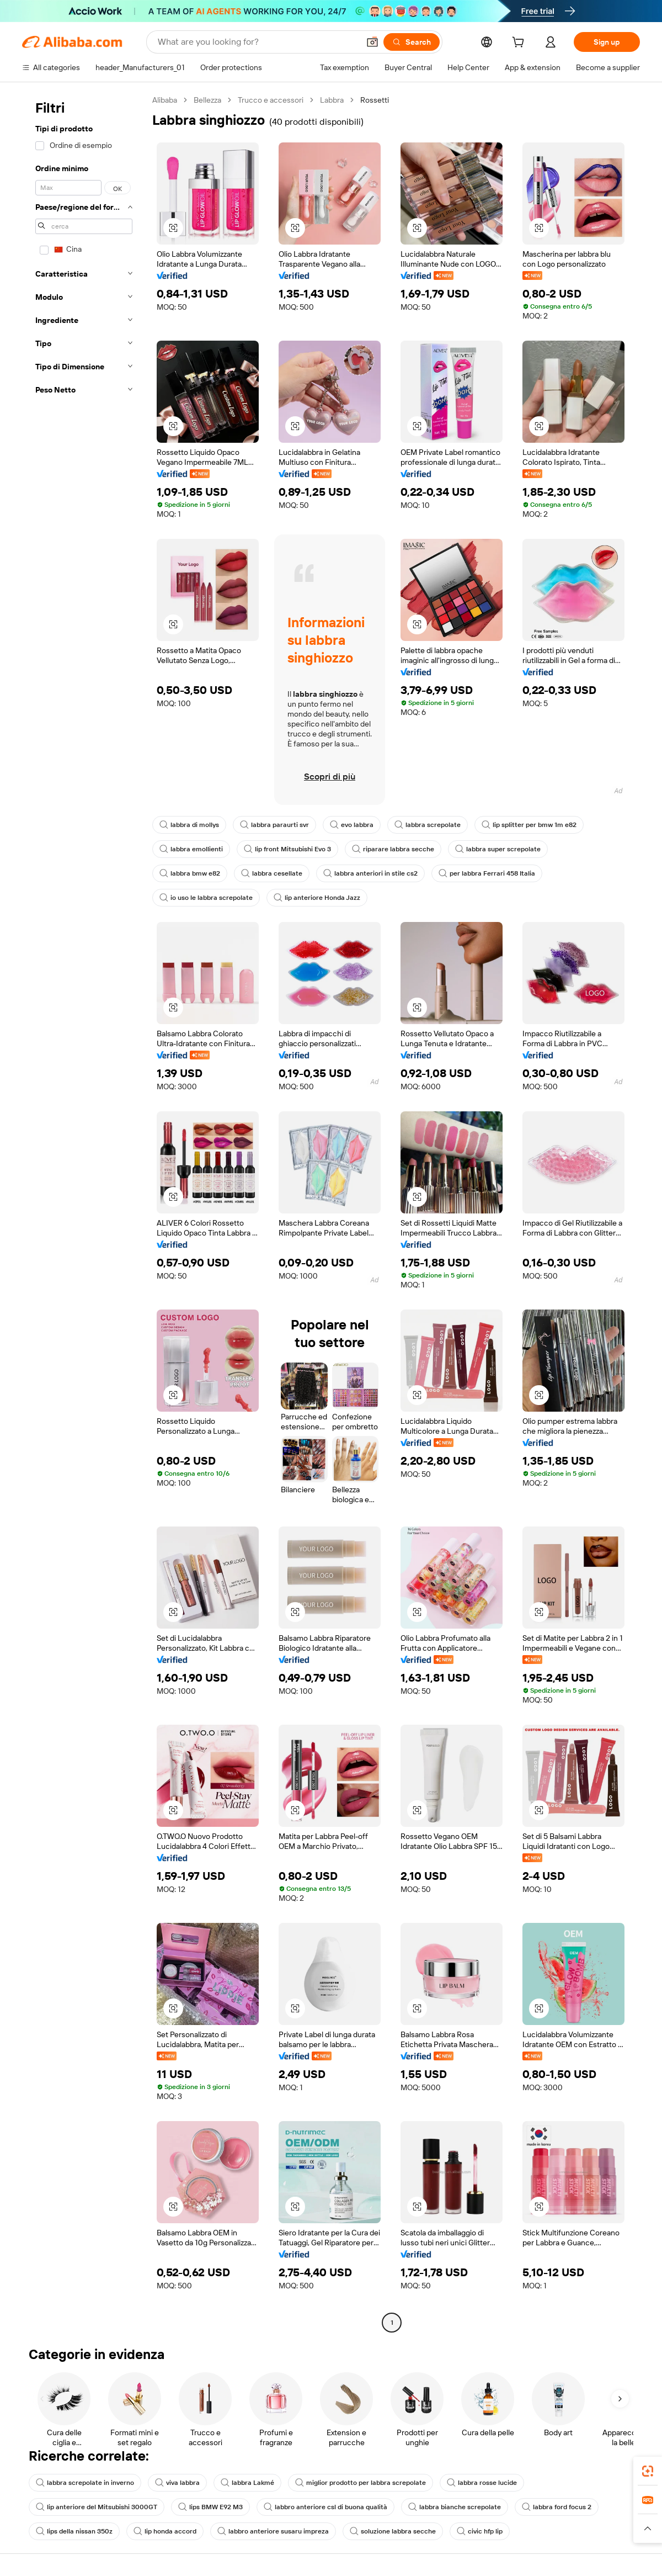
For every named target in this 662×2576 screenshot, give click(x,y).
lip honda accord (165, 2531)
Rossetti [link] (374, 100)
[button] (372, 42)
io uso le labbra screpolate (206, 897)
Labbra (332, 100)
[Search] (411, 42)
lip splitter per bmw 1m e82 (529, 824)
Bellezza (207, 100)
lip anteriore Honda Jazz (317, 897)
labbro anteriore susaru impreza (273, 2531)
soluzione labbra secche (393, 2531)
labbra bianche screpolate (454, 2507)
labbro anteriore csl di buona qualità (325, 2507)
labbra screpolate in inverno (85, 2482)
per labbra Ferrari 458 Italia (487, 873)
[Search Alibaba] (257, 42)
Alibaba (164, 100)
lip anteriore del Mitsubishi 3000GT (96, 2507)
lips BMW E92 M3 (210, 2507)
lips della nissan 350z (74, 2531)
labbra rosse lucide (482, 2482)
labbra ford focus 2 (556, 2507)
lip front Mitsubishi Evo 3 (287, 849)
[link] (647, 2471)
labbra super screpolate (498, 849)
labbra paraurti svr (274, 824)
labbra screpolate (427, 824)
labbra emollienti (191, 849)
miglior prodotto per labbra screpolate (360, 2482)
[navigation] (84, 1212)
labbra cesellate (271, 873)
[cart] (520, 43)
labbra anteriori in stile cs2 (370, 873)
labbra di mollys (189, 824)
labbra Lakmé (247, 2482)
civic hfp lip (480, 2531)
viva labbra (177, 2482)
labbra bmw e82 (189, 873)
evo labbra (351, 824)
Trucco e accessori (270, 100)
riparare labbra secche (393, 849)
